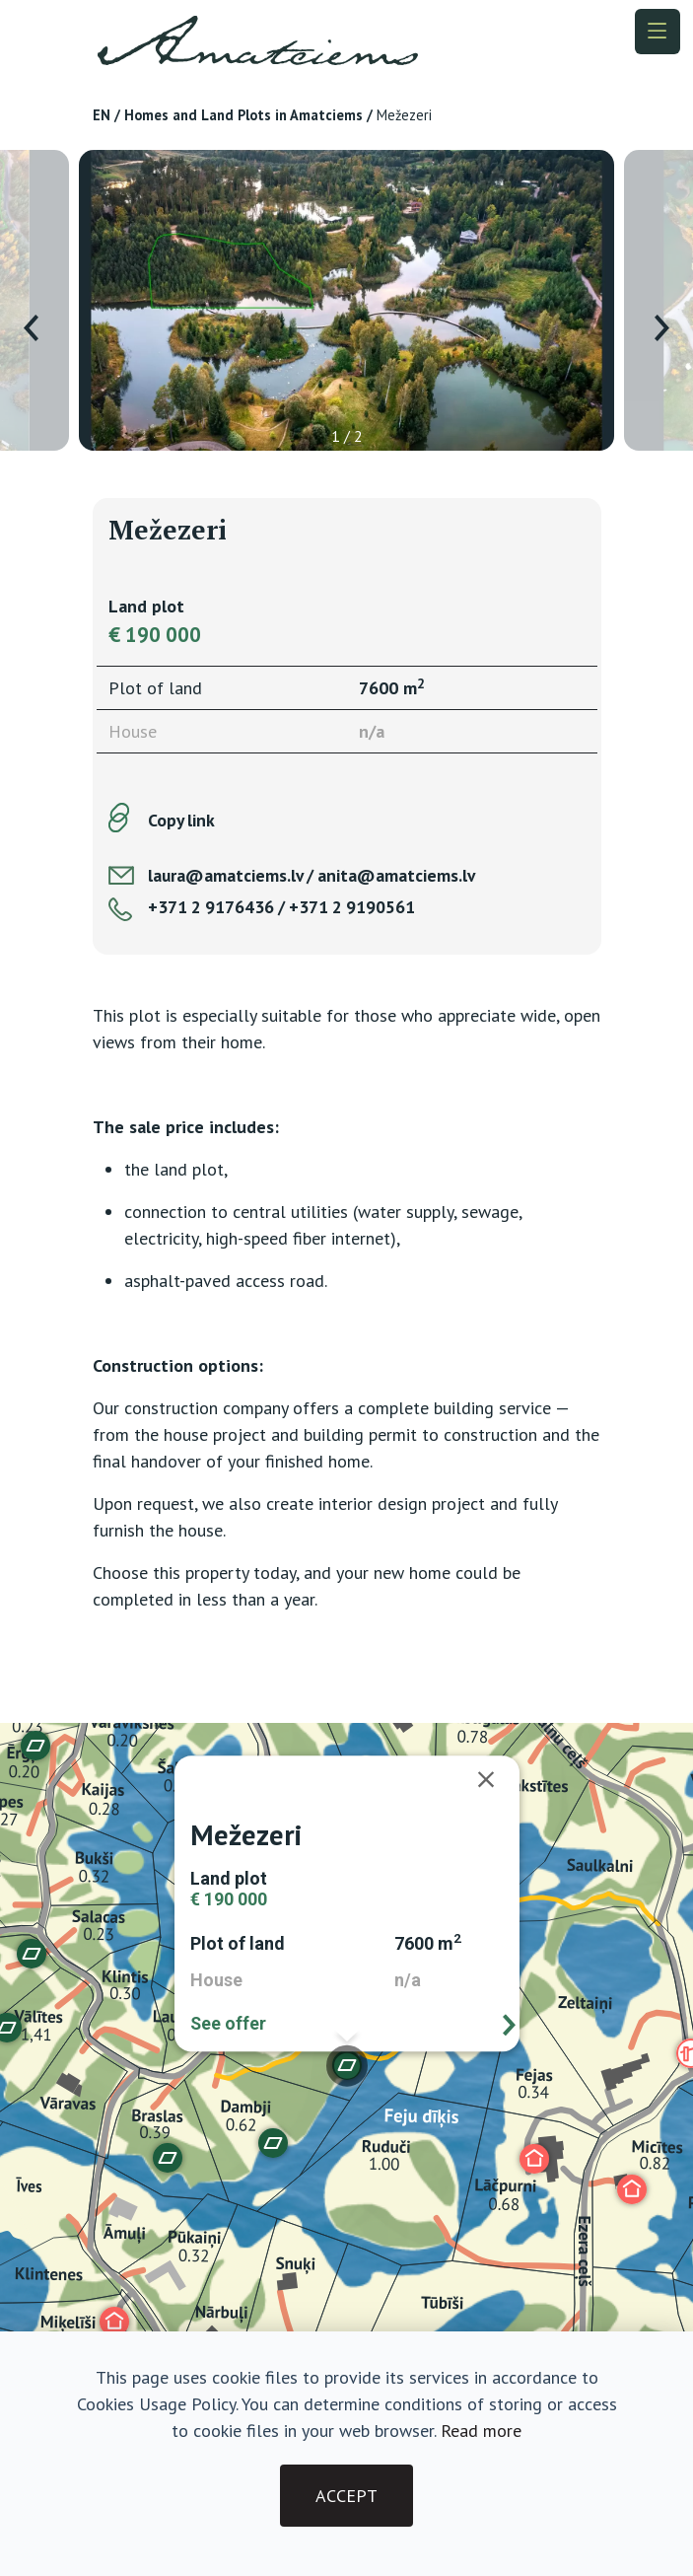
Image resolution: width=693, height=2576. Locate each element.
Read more (481, 2430)
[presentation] (31, 328)
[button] (114, 2321)
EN (101, 115)
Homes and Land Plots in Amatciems (243, 115)
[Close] (496, 1779)
